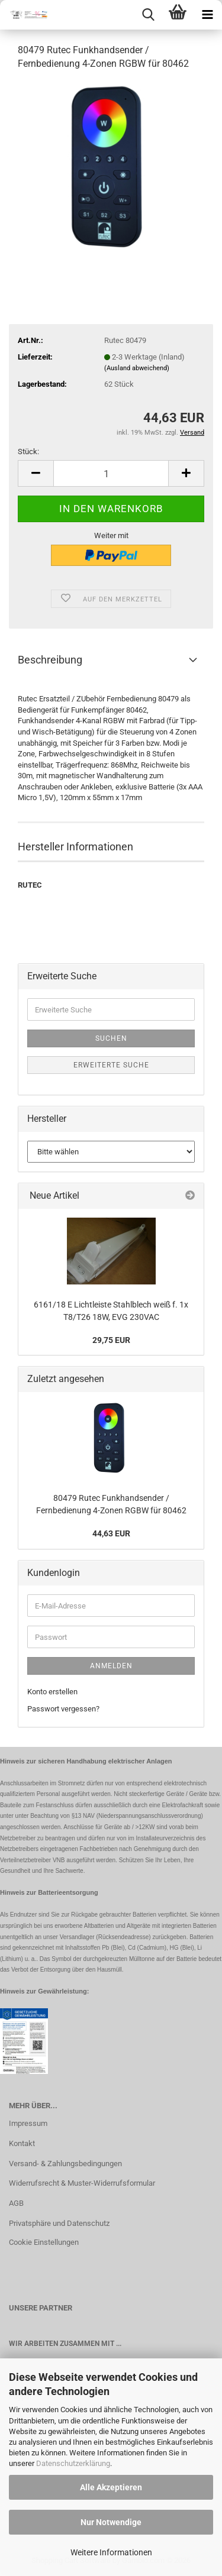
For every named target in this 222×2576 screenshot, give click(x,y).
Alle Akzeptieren (111, 2487)
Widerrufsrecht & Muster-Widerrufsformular (82, 2183)
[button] (35, 473)
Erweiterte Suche (111, 1065)
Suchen (111, 1038)
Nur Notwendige (111, 2522)
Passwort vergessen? (63, 1708)
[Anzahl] (111, 473)
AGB (16, 2203)
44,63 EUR (111, 1533)
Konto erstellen (52, 1691)
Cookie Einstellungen (44, 2242)
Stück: (28, 451)
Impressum (28, 2123)
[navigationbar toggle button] (207, 15)
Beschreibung (50, 659)
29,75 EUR (111, 1340)
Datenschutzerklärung (73, 2463)
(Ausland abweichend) (136, 368)
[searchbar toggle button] (148, 15)
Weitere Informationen (111, 2552)
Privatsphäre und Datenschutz (59, 2223)
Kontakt (22, 2143)
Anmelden (111, 1666)
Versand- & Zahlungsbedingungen (65, 2163)
